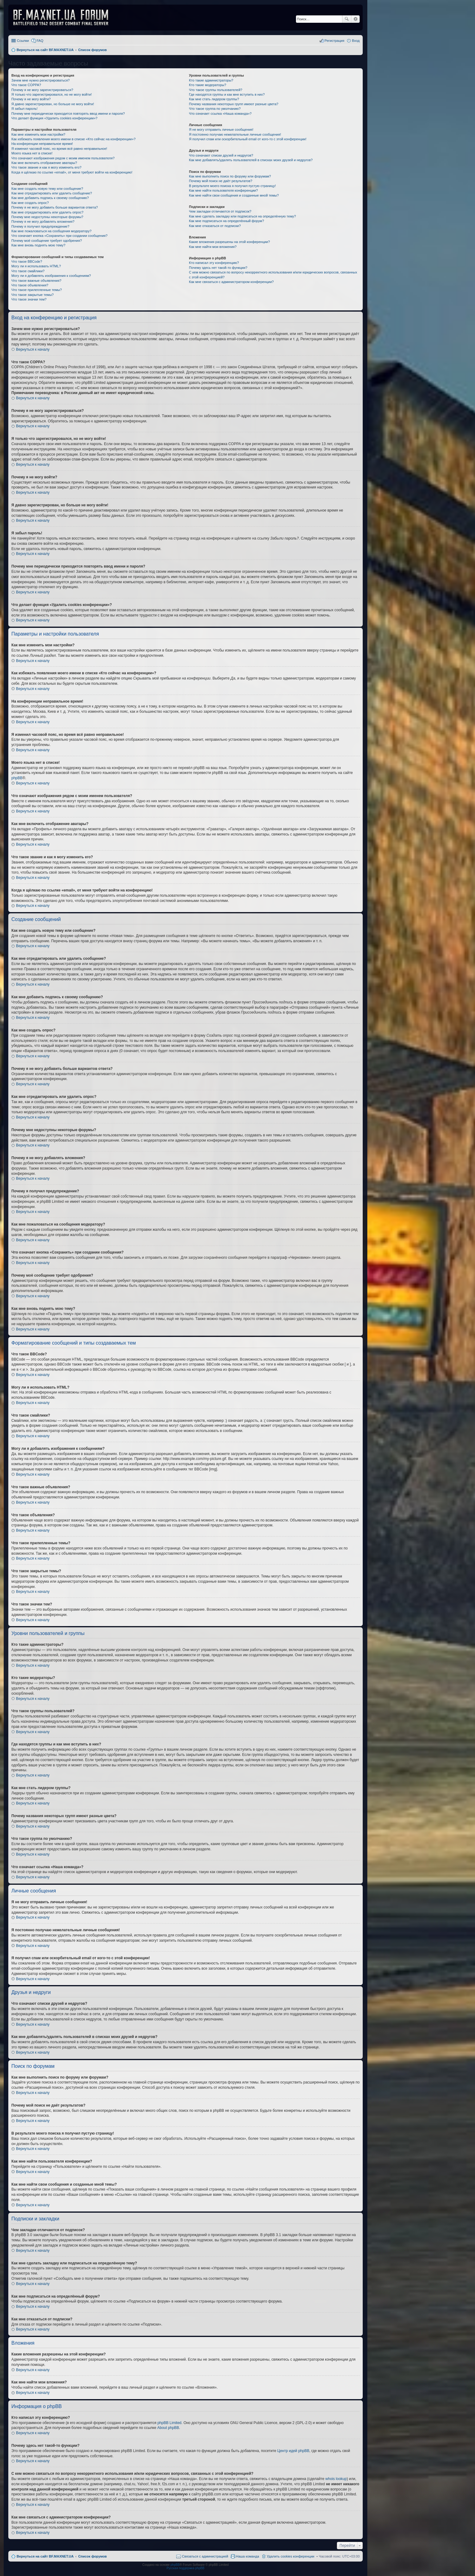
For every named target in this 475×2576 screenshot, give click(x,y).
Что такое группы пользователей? (215, 90)
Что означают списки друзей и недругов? (221, 155)
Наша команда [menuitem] (247, 2556)
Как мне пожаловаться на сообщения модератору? (51, 231)
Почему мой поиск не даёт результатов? (220, 181)
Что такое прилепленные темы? (36, 290)
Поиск (346, 19)
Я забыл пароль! (24, 108)
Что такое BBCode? (26, 261)
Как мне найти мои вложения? (213, 247)
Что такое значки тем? (28, 299)
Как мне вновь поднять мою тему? (38, 245)
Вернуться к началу (33, 349)
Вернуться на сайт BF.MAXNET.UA (45, 2556)
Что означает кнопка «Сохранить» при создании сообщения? (59, 235)
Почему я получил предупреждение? (40, 226)
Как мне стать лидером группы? (214, 99)
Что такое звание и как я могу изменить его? (46, 167)
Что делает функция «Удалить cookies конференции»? (54, 118)
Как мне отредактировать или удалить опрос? (47, 212)
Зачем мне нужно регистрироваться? (40, 80)
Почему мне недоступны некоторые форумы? (47, 217)
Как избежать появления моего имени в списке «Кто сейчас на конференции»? (73, 139)
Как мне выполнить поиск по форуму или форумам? (230, 176)
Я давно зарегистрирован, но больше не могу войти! (52, 104)
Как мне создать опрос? (30, 203)
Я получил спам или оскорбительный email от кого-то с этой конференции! (247, 139)
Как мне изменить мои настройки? (38, 134)
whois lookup (336, 2479)
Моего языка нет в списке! (32, 153)
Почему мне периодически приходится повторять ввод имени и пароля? (68, 113)
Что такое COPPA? (26, 85)
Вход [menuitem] (356, 40)
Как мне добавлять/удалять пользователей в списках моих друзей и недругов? (251, 160)
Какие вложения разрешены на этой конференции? (229, 242)
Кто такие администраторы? (211, 80)
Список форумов (92, 2556)
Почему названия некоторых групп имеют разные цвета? (233, 104)
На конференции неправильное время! (42, 144)
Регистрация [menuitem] (334, 40)
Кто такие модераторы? (207, 85)
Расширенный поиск (355, 19)
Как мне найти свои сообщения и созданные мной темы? (234, 195)
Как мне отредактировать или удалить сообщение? (51, 193)
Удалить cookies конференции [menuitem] (290, 2556)
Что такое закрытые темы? (32, 295)
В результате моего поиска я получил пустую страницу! (232, 186)
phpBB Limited (170, 2423)
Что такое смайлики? (28, 271)
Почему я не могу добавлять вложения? (42, 221)
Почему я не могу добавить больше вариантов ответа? (54, 207)
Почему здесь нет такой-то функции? (218, 267)
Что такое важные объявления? (36, 280)
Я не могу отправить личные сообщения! (221, 129)
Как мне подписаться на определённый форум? (226, 221)
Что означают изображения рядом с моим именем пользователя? (62, 158)
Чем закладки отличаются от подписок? (220, 211)
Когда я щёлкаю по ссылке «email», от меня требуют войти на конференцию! (71, 172)
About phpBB (168, 2428)
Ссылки (23, 40)
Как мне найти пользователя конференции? (223, 190)
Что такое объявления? (29, 285)
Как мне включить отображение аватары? (44, 163)
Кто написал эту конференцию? (214, 263)
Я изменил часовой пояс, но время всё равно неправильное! (59, 148)
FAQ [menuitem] (40, 40)
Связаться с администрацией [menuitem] (205, 2556)
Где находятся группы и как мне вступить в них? (227, 94)
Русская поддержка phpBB (185, 2568)
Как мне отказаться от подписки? (215, 226)
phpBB (16, 778)
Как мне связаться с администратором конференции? (231, 282)
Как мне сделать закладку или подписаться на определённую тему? (242, 216)
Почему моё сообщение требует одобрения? (46, 240)
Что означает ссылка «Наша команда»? (220, 113)
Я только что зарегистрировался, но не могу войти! (51, 94)
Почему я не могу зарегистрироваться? (42, 90)
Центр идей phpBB (293, 2451)
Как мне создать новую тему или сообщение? (47, 188)
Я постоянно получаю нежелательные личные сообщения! (235, 134)
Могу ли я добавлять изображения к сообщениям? (51, 275)
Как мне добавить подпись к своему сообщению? (50, 198)
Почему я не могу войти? (31, 99)
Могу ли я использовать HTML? (36, 266)
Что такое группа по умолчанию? (215, 108)
